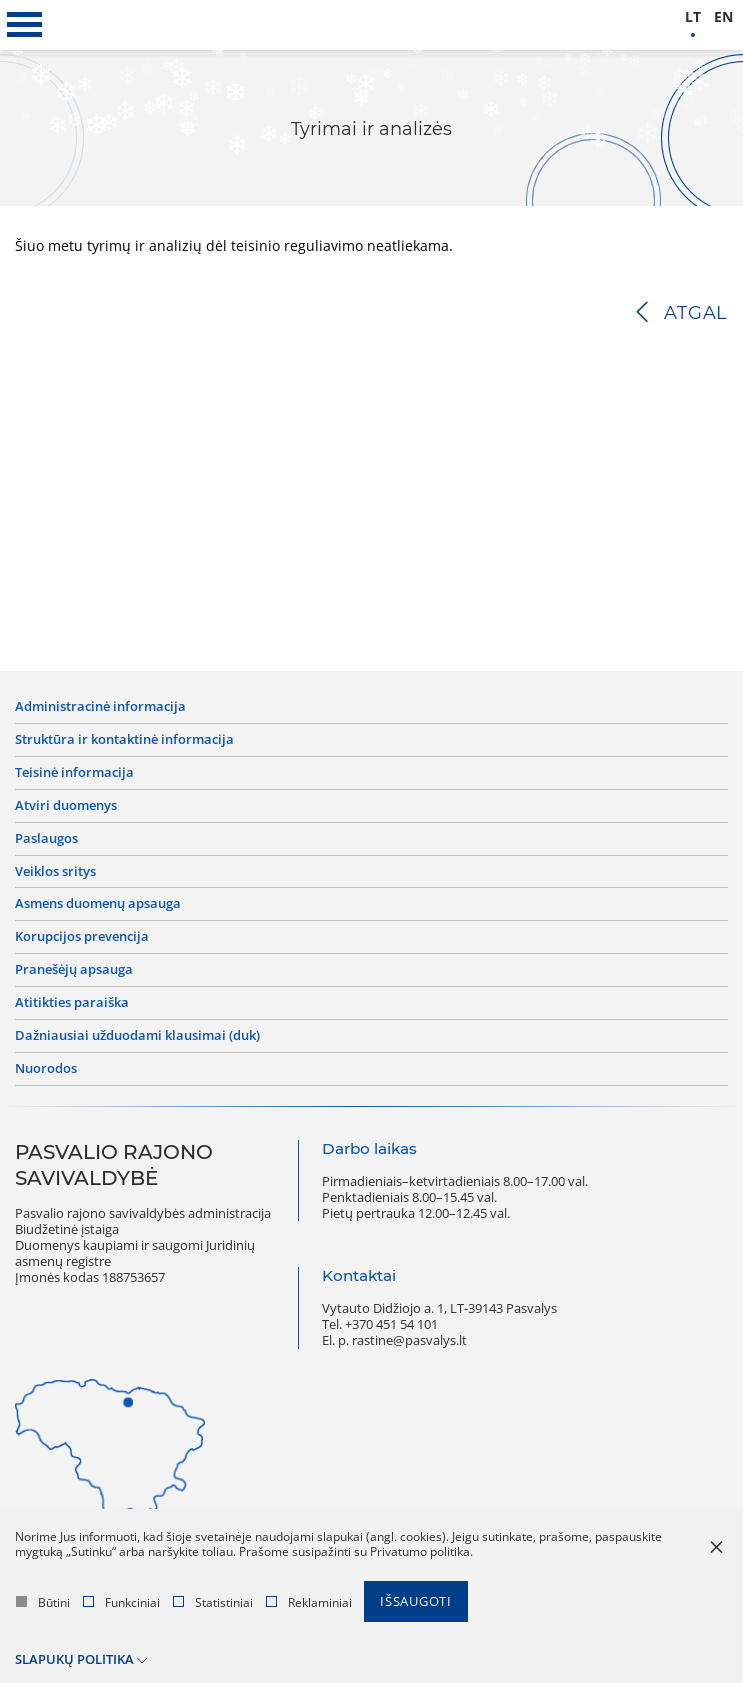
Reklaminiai (309, 1602)
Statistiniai (213, 1602)
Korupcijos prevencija (82, 937)
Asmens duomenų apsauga (98, 904)
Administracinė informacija (100, 707)
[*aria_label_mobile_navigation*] (25, 25)
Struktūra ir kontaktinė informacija (124, 740)
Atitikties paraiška (72, 1003)
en (723, 17)
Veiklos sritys (55, 872)
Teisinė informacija (74, 773)
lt (693, 17)
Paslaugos (46, 839)
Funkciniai (121, 1602)
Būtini (43, 1602)
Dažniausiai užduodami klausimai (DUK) (137, 1036)
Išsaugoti (416, 1601)
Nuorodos (46, 1069)
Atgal (696, 313)
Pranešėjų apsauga (74, 970)
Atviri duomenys (66, 806)
